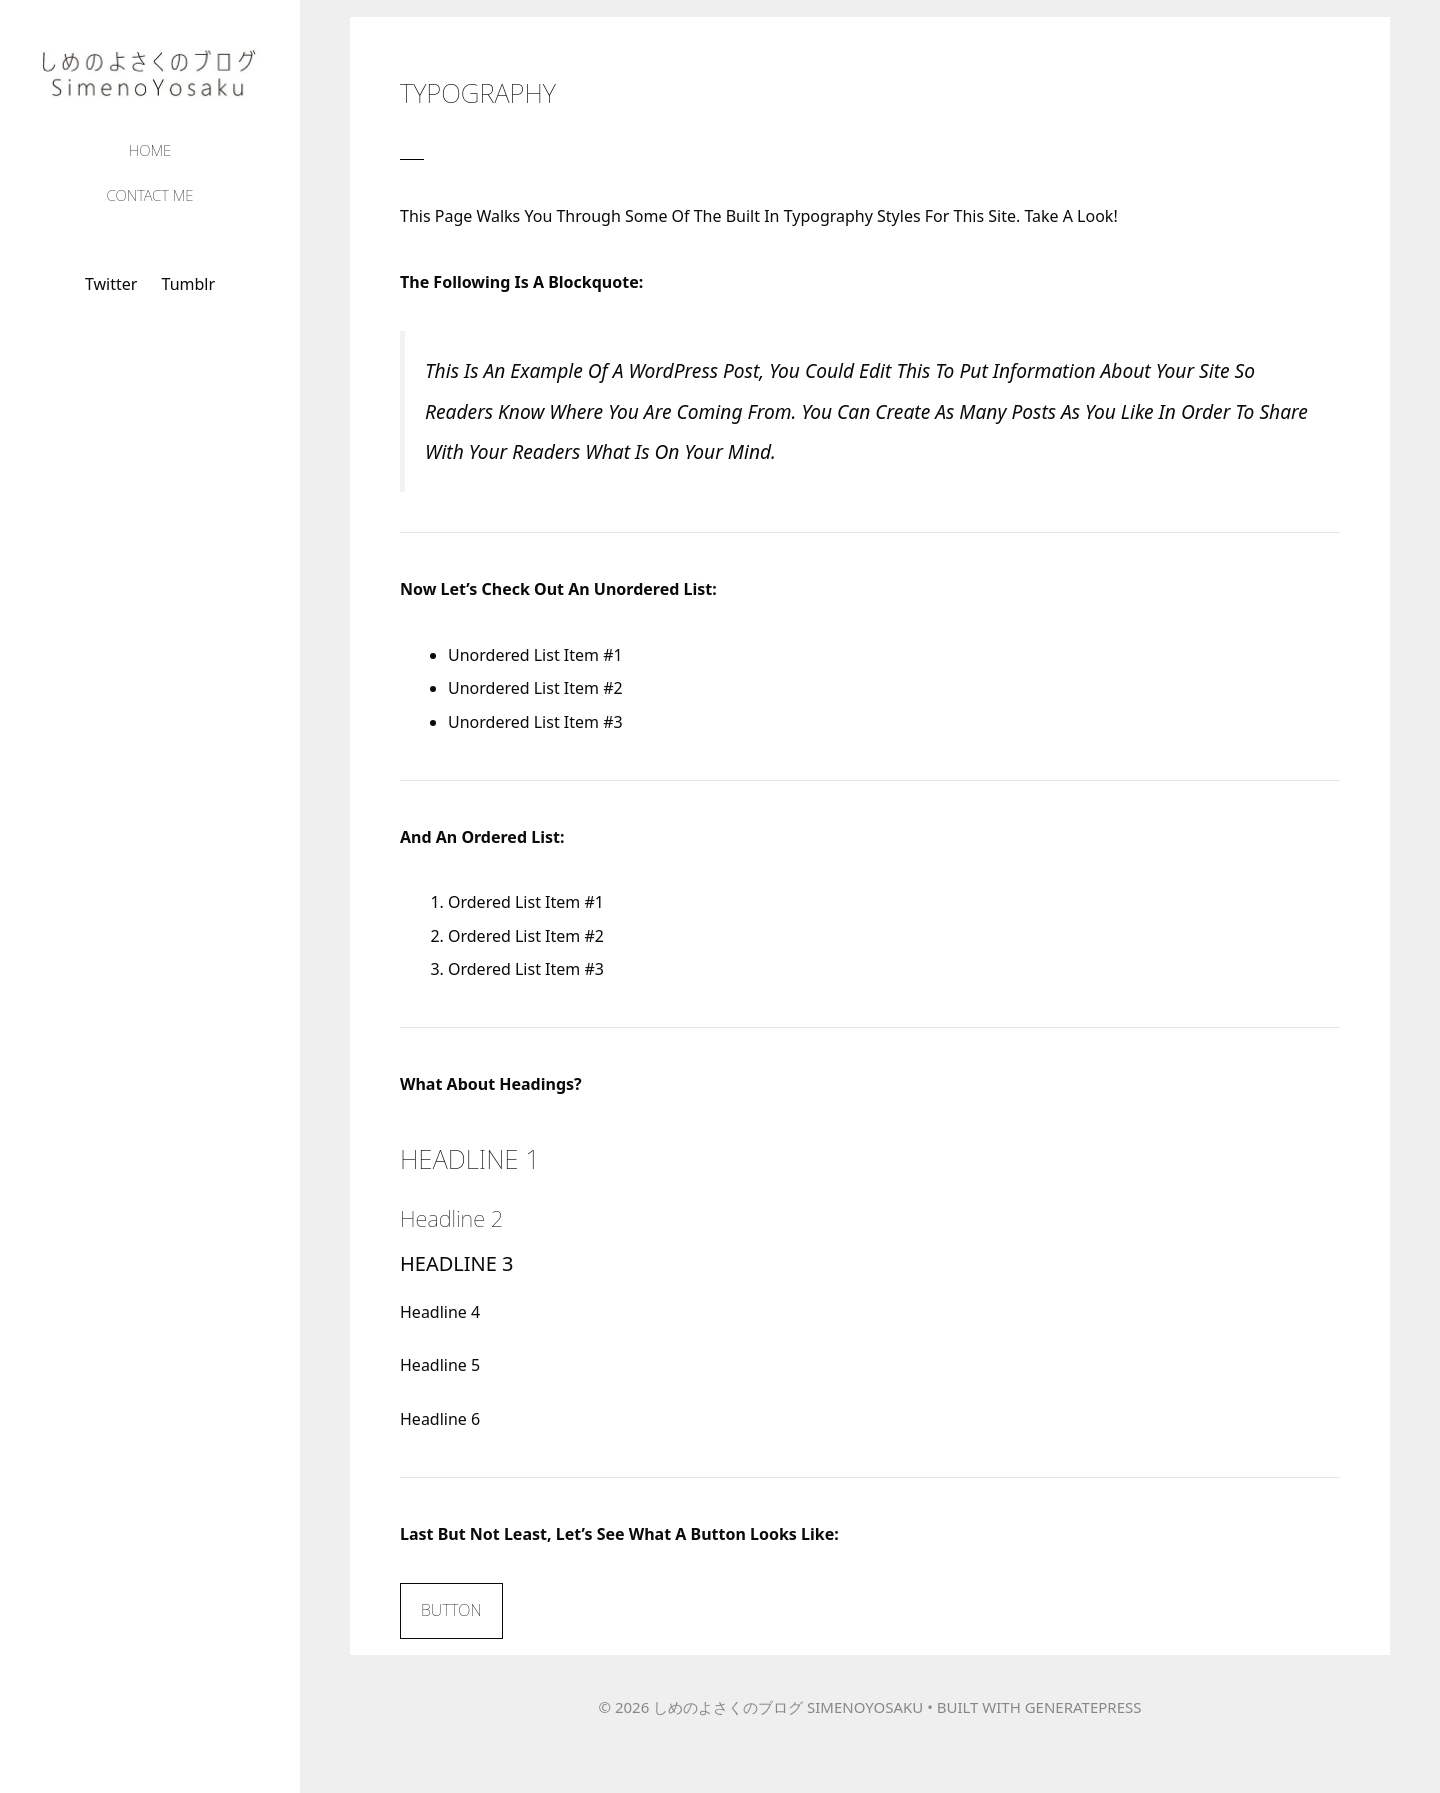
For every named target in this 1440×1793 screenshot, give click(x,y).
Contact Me (149, 195)
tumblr (189, 284)
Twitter (111, 284)
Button (451, 1610)
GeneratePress (1083, 1707)
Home (150, 150)
